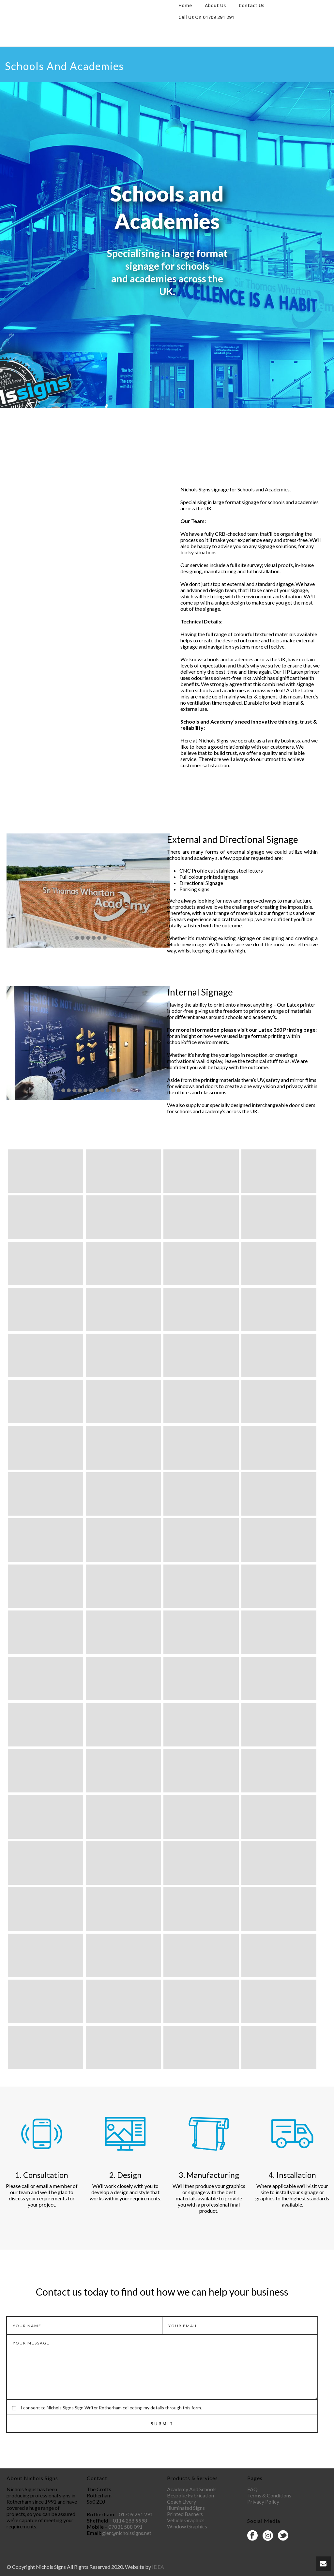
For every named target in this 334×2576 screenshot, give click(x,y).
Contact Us (251, 5)
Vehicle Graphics (186, 2520)
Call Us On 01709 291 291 (206, 17)
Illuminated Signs (186, 2508)
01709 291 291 (136, 2514)
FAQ (252, 2489)
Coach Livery (181, 2501)
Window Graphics (187, 2526)
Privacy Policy (263, 2501)
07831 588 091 (125, 2527)
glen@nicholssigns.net (126, 2533)
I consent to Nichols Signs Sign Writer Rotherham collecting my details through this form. (111, 2407)
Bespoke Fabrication (190, 2495)
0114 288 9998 (130, 2520)
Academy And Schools (192, 2489)
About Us (215, 5)
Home (185, 5)
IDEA (158, 2567)
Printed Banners (185, 2514)
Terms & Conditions (269, 2495)
